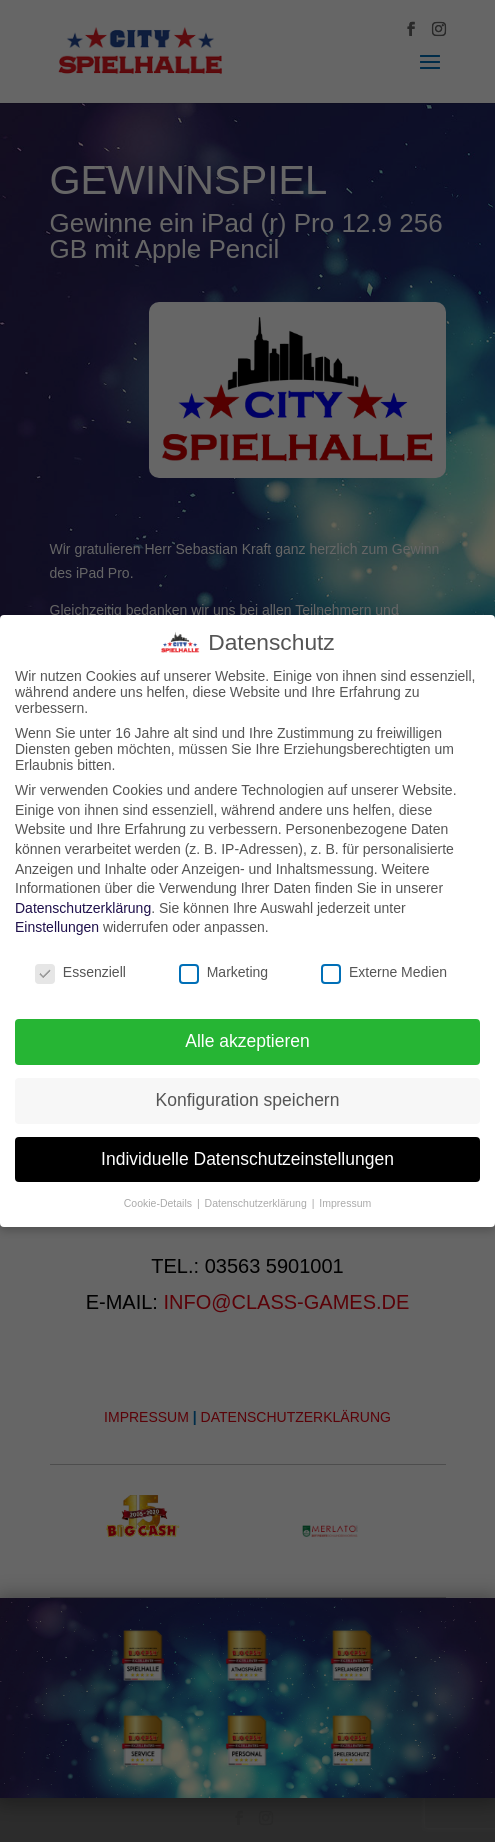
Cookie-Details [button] (159, 1203)
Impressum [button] (345, 1203)
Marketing (223, 972)
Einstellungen (57, 927)
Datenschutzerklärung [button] (257, 1203)
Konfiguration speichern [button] (248, 1100)
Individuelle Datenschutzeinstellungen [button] (247, 1159)
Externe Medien (384, 972)
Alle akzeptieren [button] (247, 1041)
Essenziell (80, 972)
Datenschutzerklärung (83, 908)
